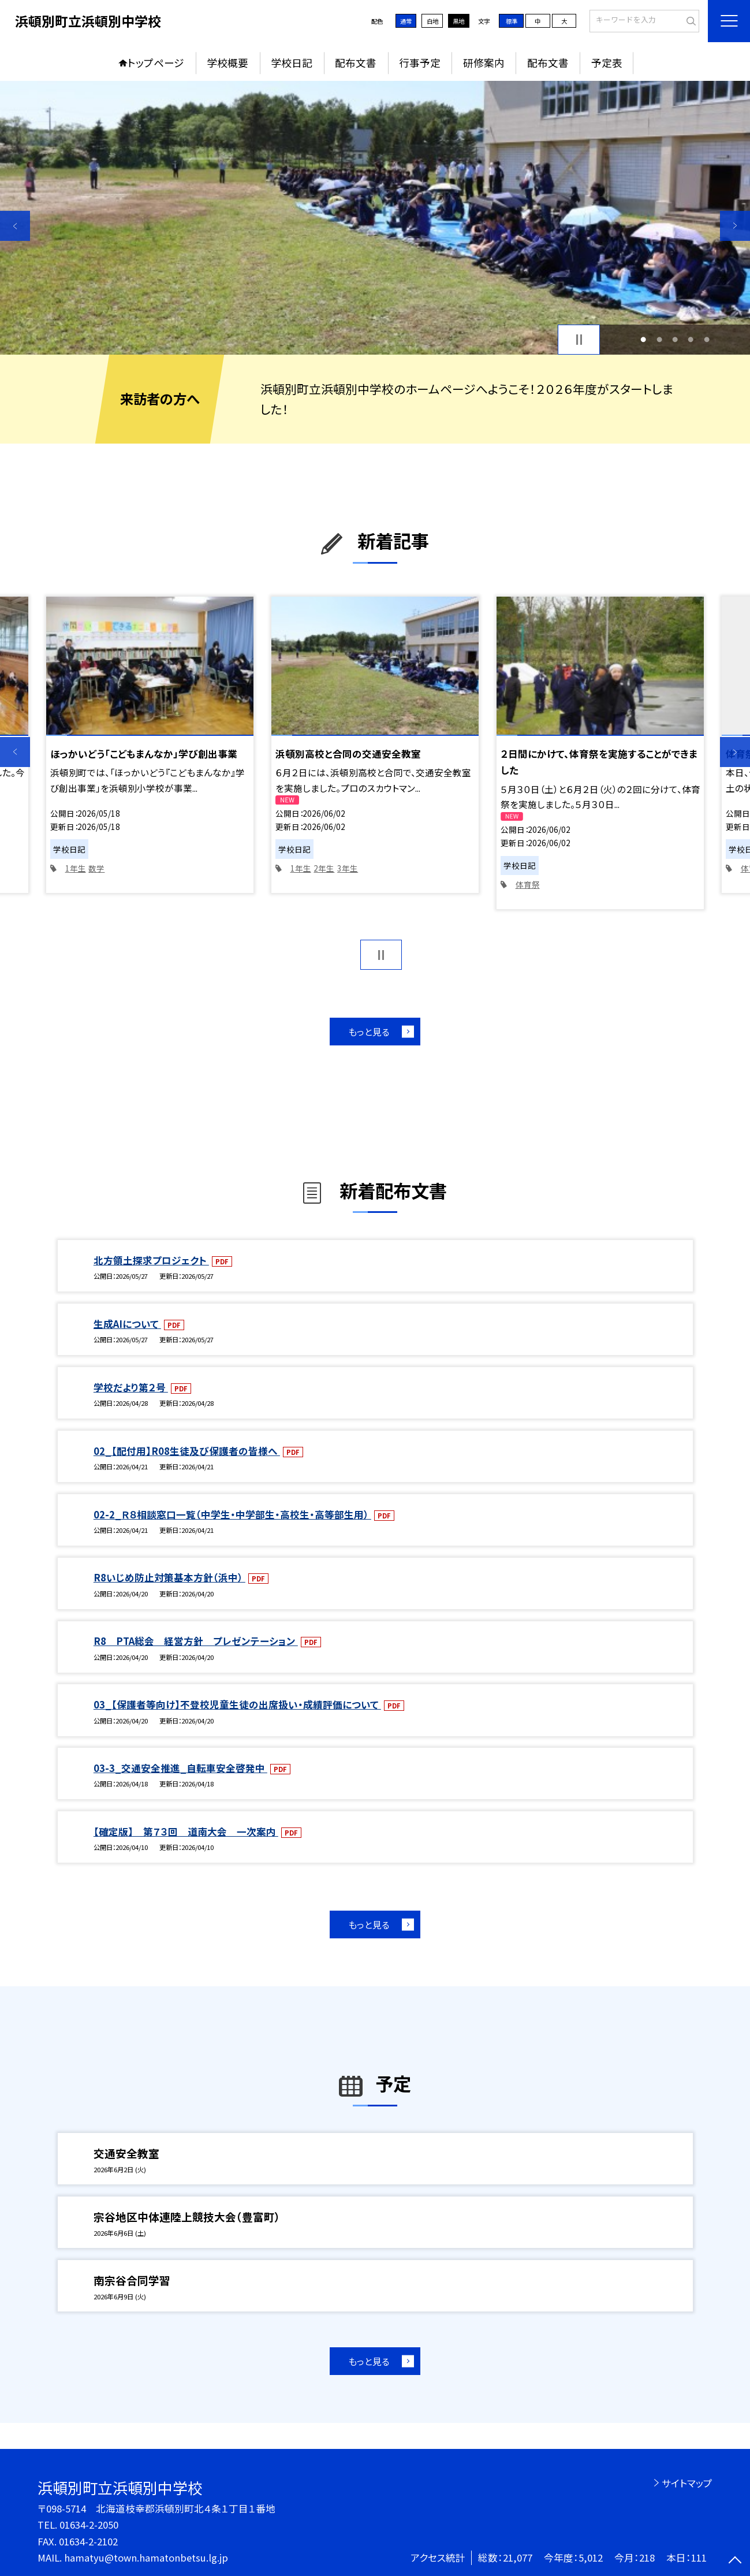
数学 (96, 868)
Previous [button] (15, 226)
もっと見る (369, 1031)
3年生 (347, 868)
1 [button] (643, 339)
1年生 (75, 868)
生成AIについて (127, 1324)
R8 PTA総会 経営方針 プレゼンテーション (196, 1641)
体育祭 (528, 884)
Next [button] (735, 226)
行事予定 (420, 62)
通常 (406, 21)
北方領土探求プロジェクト (151, 1260)
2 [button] (659, 339)
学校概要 (227, 62)
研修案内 (484, 62)
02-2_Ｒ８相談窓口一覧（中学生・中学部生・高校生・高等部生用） (232, 1514)
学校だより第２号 (131, 1387)
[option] (375, 218)
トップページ (156, 62)
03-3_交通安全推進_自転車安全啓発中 (180, 1768)
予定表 (606, 62)
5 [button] (707, 339)
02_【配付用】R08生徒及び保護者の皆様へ (187, 1451)
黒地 (458, 21)
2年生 (324, 868)
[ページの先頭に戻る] (735, 2561)
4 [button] (690, 339)
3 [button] (675, 339)
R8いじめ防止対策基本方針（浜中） (169, 1577)
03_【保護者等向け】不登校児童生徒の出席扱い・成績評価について (237, 1704)
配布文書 (355, 62)
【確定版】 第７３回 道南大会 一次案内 (186, 1831)
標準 (511, 21)
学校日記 (291, 62)
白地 (432, 21)
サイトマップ (687, 2483)
